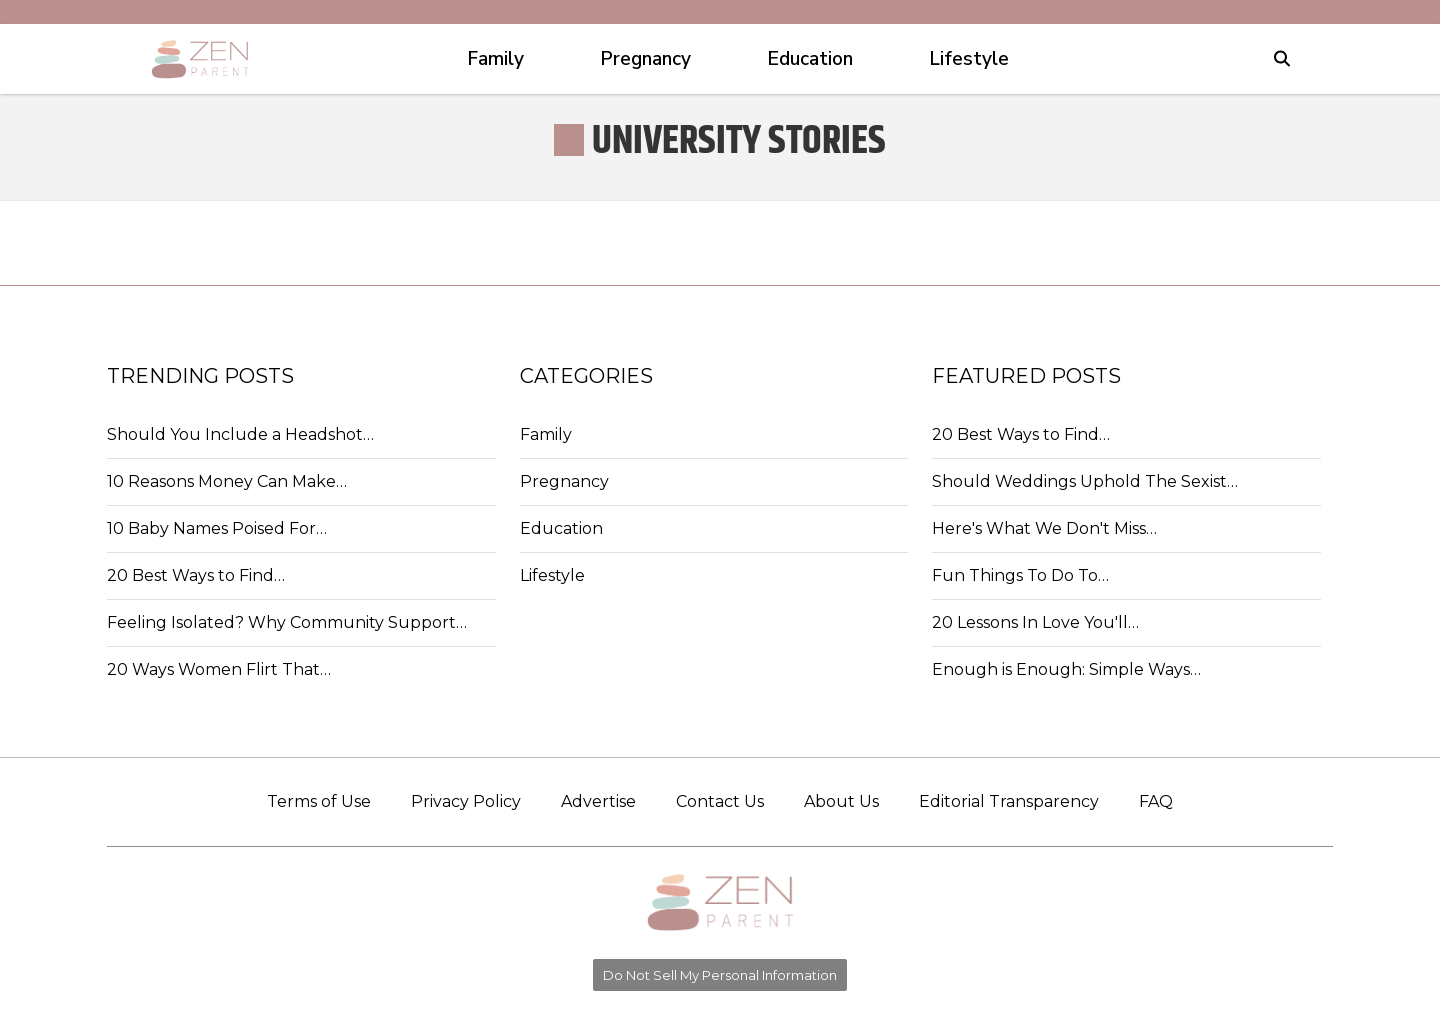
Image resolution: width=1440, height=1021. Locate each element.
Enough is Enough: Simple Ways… (1066, 669)
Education (561, 528)
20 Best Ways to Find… (196, 575)
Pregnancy (564, 481)
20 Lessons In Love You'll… (1035, 622)
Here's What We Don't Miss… (1044, 528)
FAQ (1156, 801)
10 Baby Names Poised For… (217, 528)
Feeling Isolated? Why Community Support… (287, 622)
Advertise (598, 801)
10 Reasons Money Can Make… (227, 481)
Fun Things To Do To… (1020, 575)
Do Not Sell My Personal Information (720, 975)
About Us (841, 801)
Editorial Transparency (1009, 801)
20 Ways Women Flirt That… (219, 669)
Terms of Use (319, 801)
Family (546, 434)
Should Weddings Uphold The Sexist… (1085, 481)
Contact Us (720, 801)
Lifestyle (552, 575)
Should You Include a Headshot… (240, 434)
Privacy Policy (466, 801)
